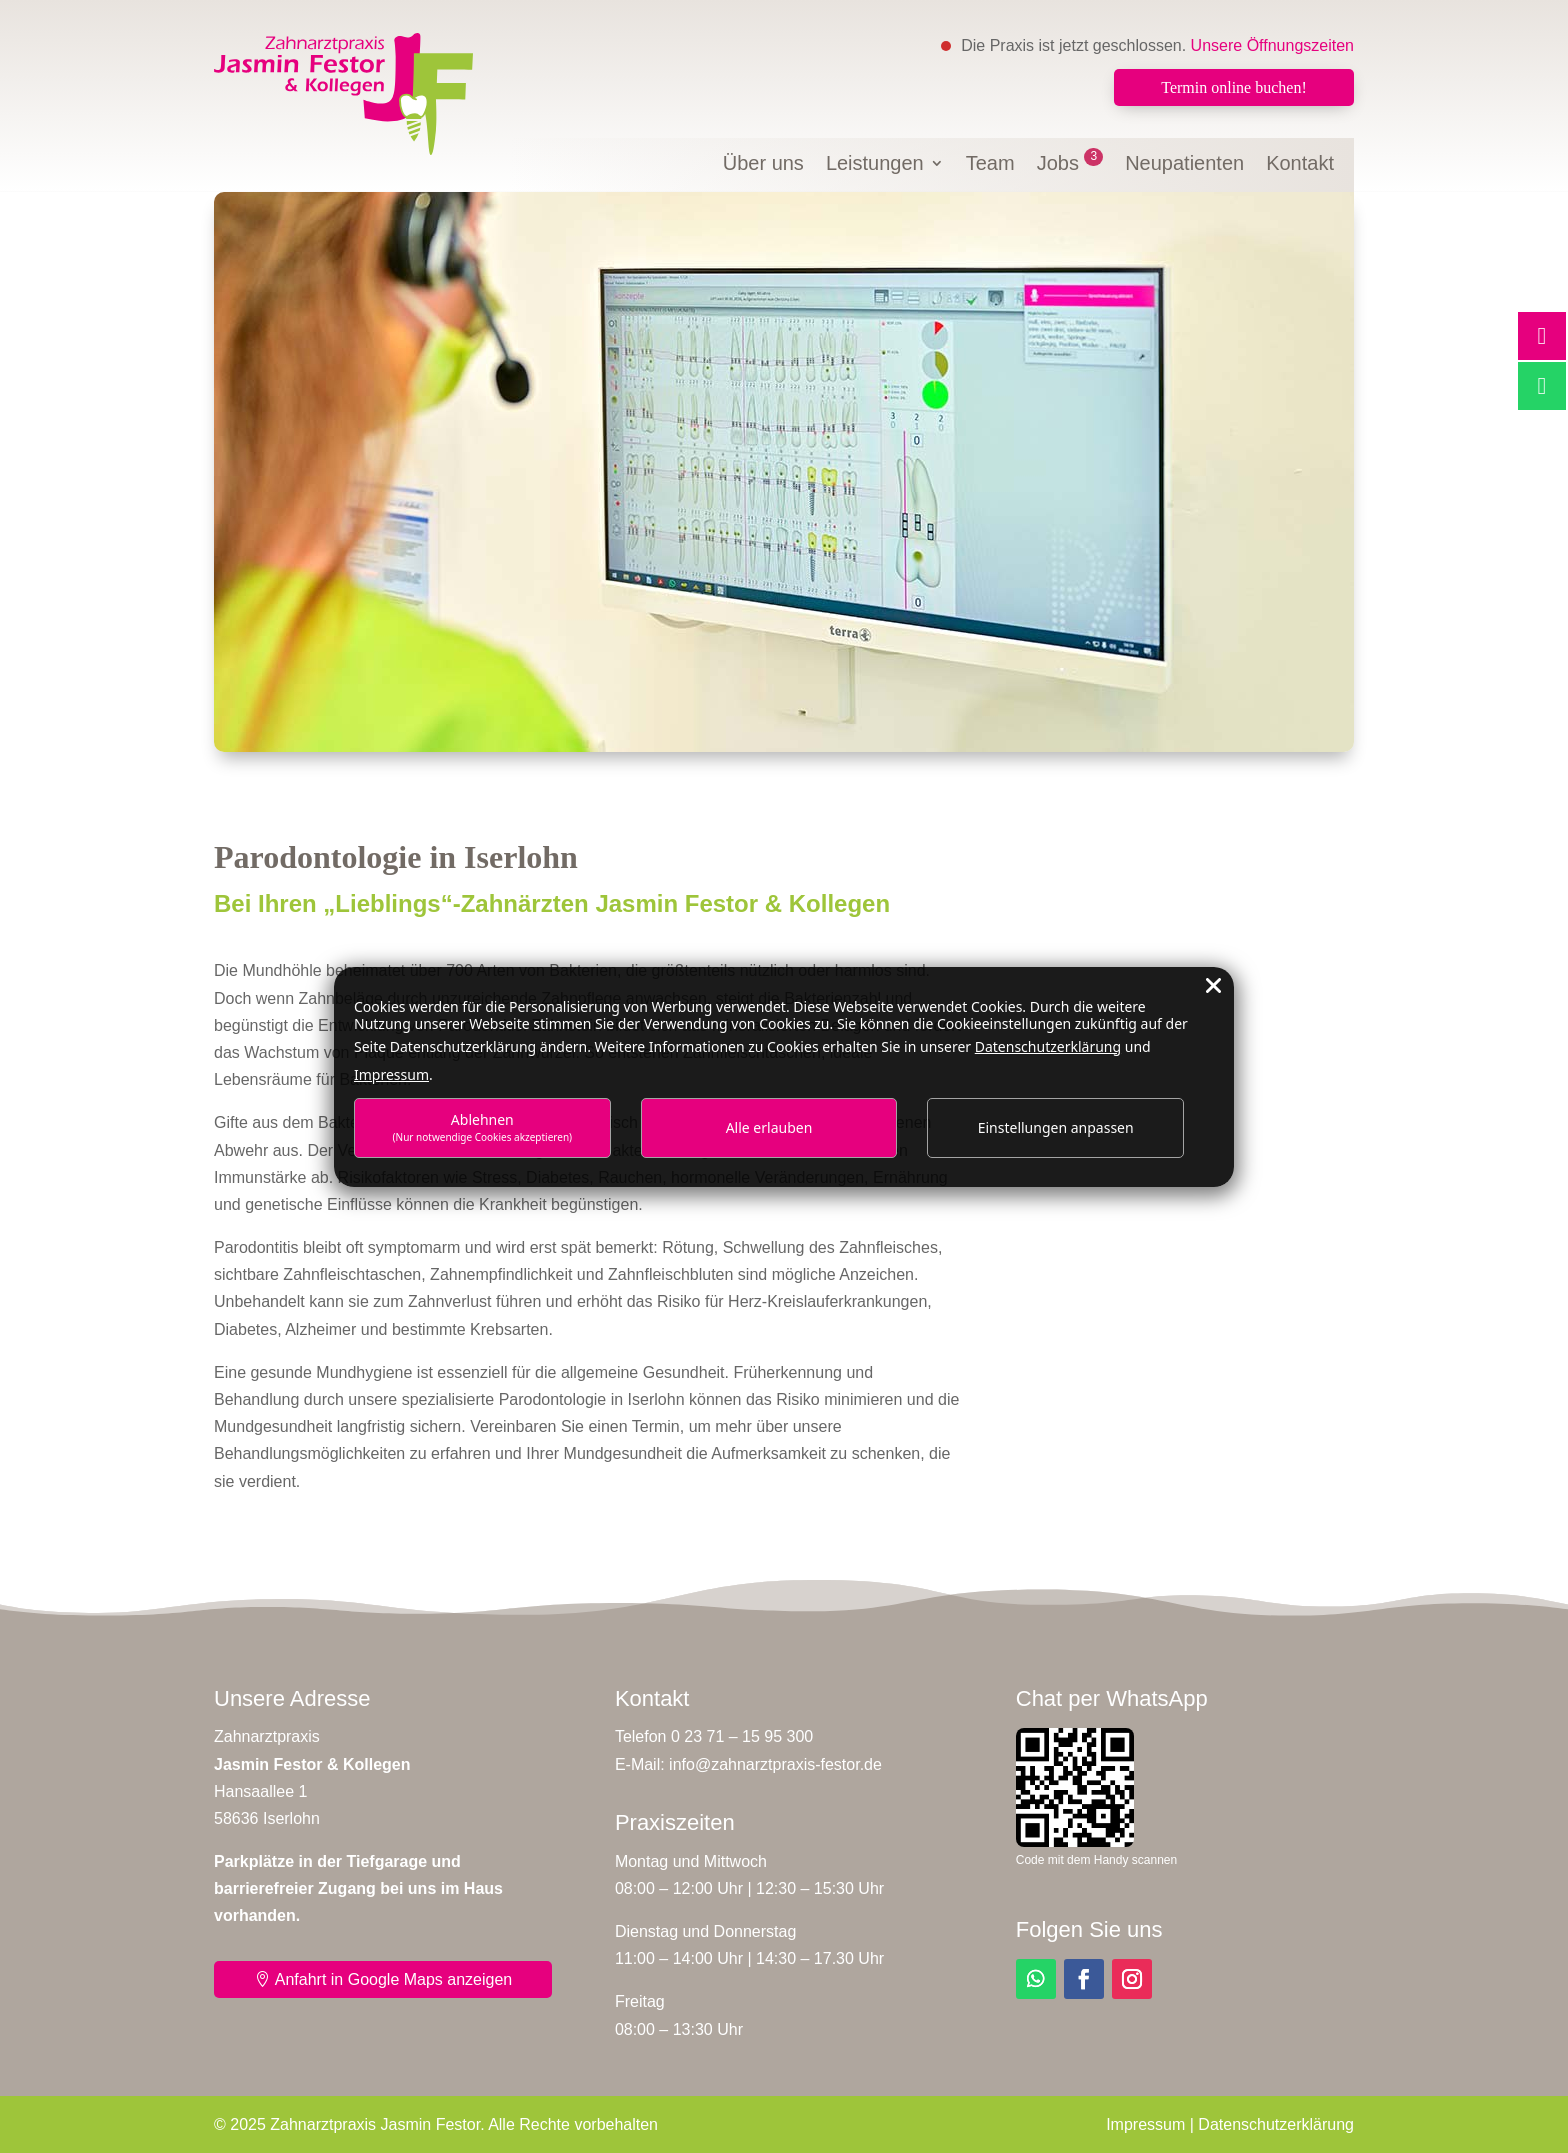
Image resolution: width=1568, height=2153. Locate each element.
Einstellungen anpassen (1056, 1127)
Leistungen (875, 165)
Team (990, 165)
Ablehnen (483, 1126)
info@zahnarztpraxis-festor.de (775, 1764)
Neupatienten (1184, 165)
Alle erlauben (769, 1127)
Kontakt (1300, 165)
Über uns (763, 165)
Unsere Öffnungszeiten (1272, 45)
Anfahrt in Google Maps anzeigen (393, 1979)
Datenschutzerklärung (1276, 2124)
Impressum (1145, 2124)
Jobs (1070, 165)
